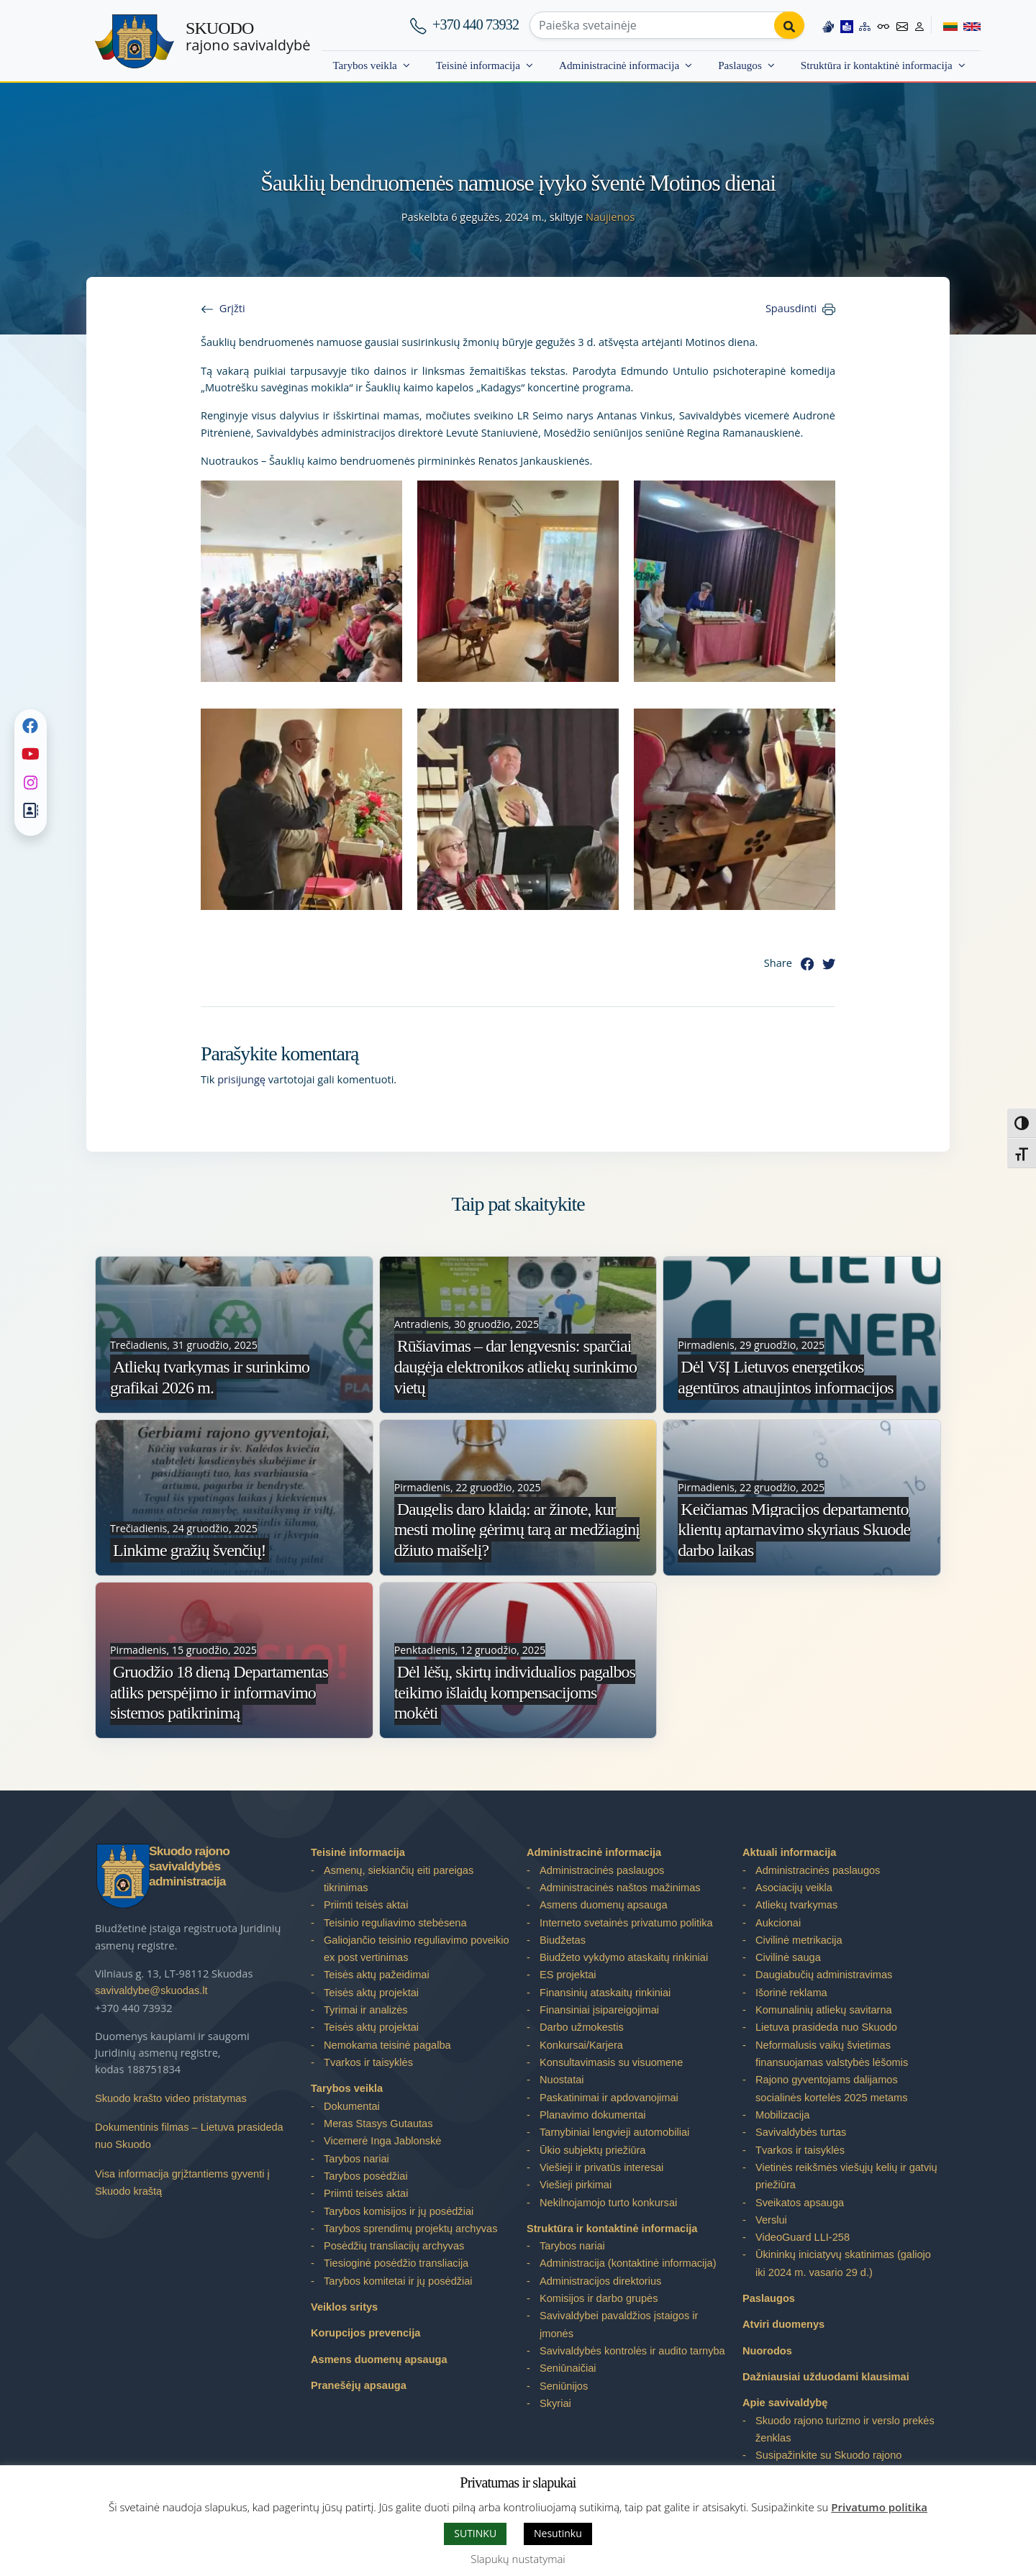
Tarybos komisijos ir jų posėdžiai (398, 2211)
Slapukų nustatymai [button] (518, 2559)
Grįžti (232, 308)
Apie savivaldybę (784, 2402)
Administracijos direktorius (600, 2281)
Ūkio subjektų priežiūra (592, 2150)
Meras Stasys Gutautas (378, 2123)
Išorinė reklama (791, 1992)
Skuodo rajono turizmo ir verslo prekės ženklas (845, 2429)
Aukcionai (778, 1923)
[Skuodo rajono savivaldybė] (134, 41)
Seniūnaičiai (568, 2368)
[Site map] (865, 25)
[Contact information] (902, 25)
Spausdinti (791, 308)
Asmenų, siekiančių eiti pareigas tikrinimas (398, 1879)
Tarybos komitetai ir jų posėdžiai (398, 2281)
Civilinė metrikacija (798, 1940)
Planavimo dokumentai (592, 2115)
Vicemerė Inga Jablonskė (382, 2141)
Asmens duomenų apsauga (379, 2359)
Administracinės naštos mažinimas (620, 1887)
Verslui (771, 2220)
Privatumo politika (879, 2507)
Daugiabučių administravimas (823, 1974)
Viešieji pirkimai (576, 2184)
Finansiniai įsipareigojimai (599, 2010)
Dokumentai (352, 2106)
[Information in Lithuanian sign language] (828, 25)
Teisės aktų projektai (371, 1992)
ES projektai (568, 1974)
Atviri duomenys (783, 2324)
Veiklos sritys (344, 2307)
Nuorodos (767, 2351)
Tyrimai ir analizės (366, 2010)
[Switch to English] (969, 25)
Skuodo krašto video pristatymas (171, 2098)
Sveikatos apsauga (799, 2202)
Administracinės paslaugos (602, 1870)
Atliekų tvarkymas (796, 1905)
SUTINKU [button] (475, 2533)
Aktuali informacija (789, 1852)
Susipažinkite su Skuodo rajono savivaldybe (828, 2463)
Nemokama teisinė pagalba (387, 2045)
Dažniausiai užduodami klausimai (825, 2376)
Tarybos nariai (356, 2159)
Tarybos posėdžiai (366, 2176)
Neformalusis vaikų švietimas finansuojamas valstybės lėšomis (831, 2053)
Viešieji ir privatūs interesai (601, 2167)
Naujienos (610, 216)
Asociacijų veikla (793, 1887)
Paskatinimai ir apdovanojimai (609, 2097)
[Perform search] (789, 25)
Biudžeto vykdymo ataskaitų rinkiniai (624, 1957)
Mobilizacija (782, 2115)
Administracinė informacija (619, 65)
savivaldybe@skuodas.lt (151, 1990)
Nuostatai (562, 2079)
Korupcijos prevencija (365, 2333)
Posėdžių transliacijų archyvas (394, 2246)
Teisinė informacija (478, 65)
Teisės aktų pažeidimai (377, 1974)
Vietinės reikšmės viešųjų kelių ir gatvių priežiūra (846, 2176)
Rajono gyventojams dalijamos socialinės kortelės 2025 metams (831, 2088)
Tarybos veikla (364, 65)
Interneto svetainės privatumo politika (626, 1923)
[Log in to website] (919, 25)
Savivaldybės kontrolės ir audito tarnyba (632, 2351)
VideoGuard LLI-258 (802, 2237)
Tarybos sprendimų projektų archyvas (410, 2228)
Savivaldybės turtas (800, 2132)
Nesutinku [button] (558, 2533)
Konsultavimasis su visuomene (611, 2062)
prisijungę (241, 1079)
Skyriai (555, 2403)
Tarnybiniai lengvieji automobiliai (614, 2132)
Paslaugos (740, 65)
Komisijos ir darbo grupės (599, 2298)
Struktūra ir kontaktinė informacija (877, 65)
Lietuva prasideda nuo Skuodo (826, 2027)
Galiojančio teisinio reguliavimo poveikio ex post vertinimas (416, 1948)
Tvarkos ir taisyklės (368, 2062)
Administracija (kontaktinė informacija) (628, 2263)
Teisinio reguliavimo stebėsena (395, 1923)
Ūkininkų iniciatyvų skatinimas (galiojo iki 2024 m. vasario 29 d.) (843, 2263)
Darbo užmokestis (582, 2027)
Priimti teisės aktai (366, 1905)
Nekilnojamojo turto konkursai (608, 2202)
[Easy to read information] (846, 25)
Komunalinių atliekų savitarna (823, 2010)
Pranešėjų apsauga (358, 2385)
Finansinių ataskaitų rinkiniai (605, 1992)
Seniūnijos (564, 2386)
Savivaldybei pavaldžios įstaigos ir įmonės (619, 2324)
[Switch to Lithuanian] (944, 25)
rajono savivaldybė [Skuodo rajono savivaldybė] (248, 37)
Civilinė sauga (788, 1957)
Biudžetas (563, 1940)
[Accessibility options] (883, 25)
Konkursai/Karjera (581, 2045)
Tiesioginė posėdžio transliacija (396, 2263)
